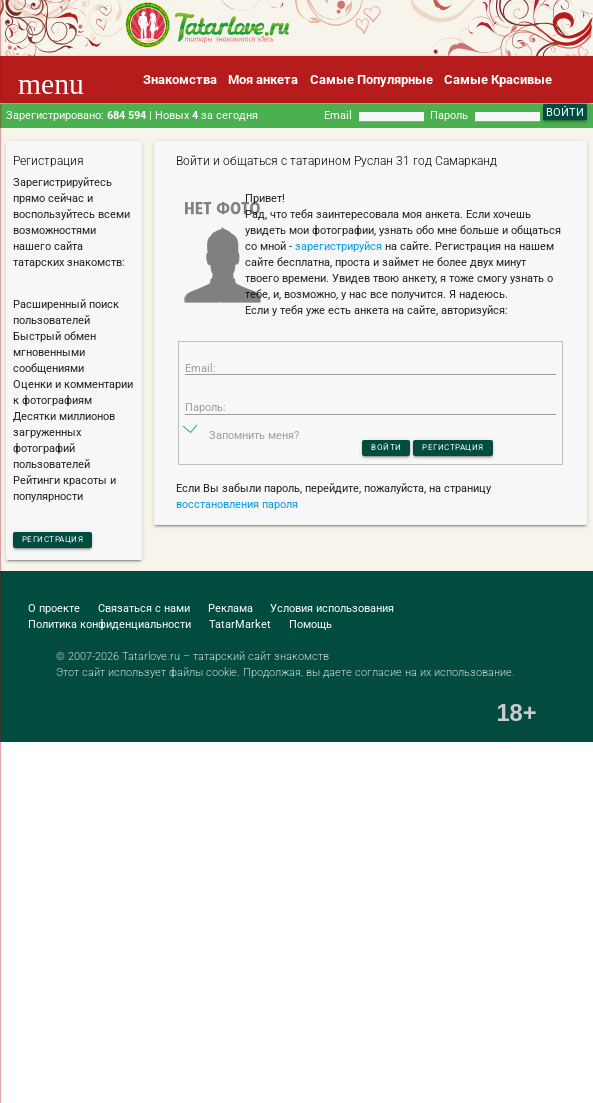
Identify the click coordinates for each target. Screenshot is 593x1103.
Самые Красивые (498, 79)
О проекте (54, 613)
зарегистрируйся (338, 246)
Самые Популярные (371, 79)
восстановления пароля (237, 527)
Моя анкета (263, 79)
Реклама (230, 613)
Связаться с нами (144, 613)
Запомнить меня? (254, 453)
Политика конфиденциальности (109, 629)
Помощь (310, 629)
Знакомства (180, 79)
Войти (373, 467)
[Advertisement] (246, 845)
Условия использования (332, 613)
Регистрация (66, 541)
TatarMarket (240, 629)
